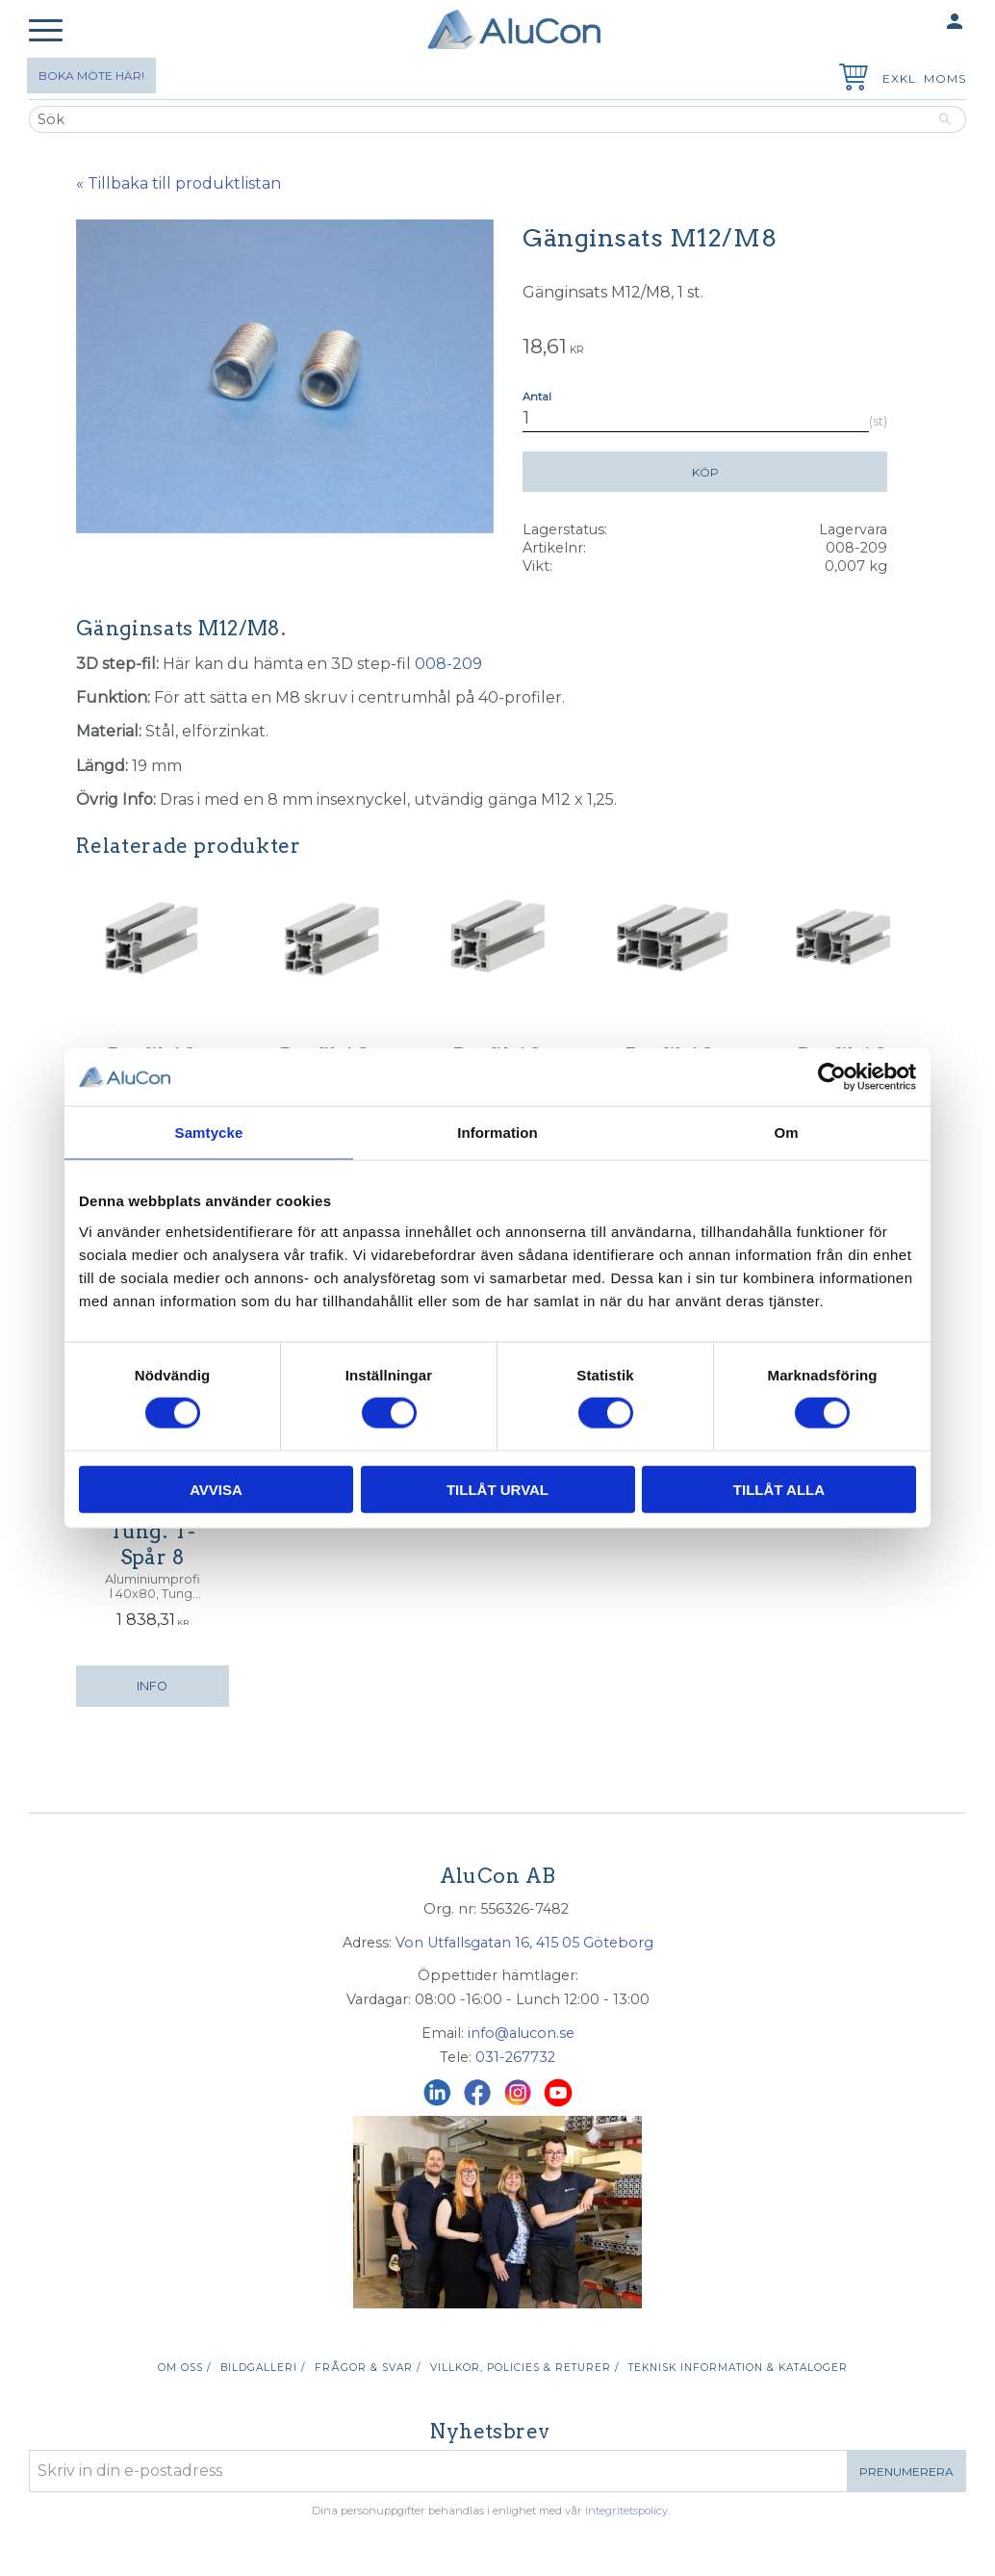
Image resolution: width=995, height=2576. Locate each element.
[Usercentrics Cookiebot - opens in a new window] (832, 1077)
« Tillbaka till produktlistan (178, 183)
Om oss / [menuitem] (184, 2367)
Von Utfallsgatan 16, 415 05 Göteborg (524, 1942)
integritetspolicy (626, 2510)
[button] (46, 31)
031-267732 (515, 2057)
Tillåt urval (497, 1489)
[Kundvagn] (849, 79)
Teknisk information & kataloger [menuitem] (738, 2367)
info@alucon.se (521, 2033)
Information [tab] (497, 1132)
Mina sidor (917, 23)
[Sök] (945, 119)
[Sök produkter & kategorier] (477, 119)
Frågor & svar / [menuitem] (368, 2367)
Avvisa (216, 1489)
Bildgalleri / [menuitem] (262, 2367)
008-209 (448, 664)
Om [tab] (786, 1132)
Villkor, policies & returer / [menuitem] (524, 2367)
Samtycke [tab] (209, 1132)
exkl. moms (924, 78)
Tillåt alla (779, 1489)
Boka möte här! (91, 75)
